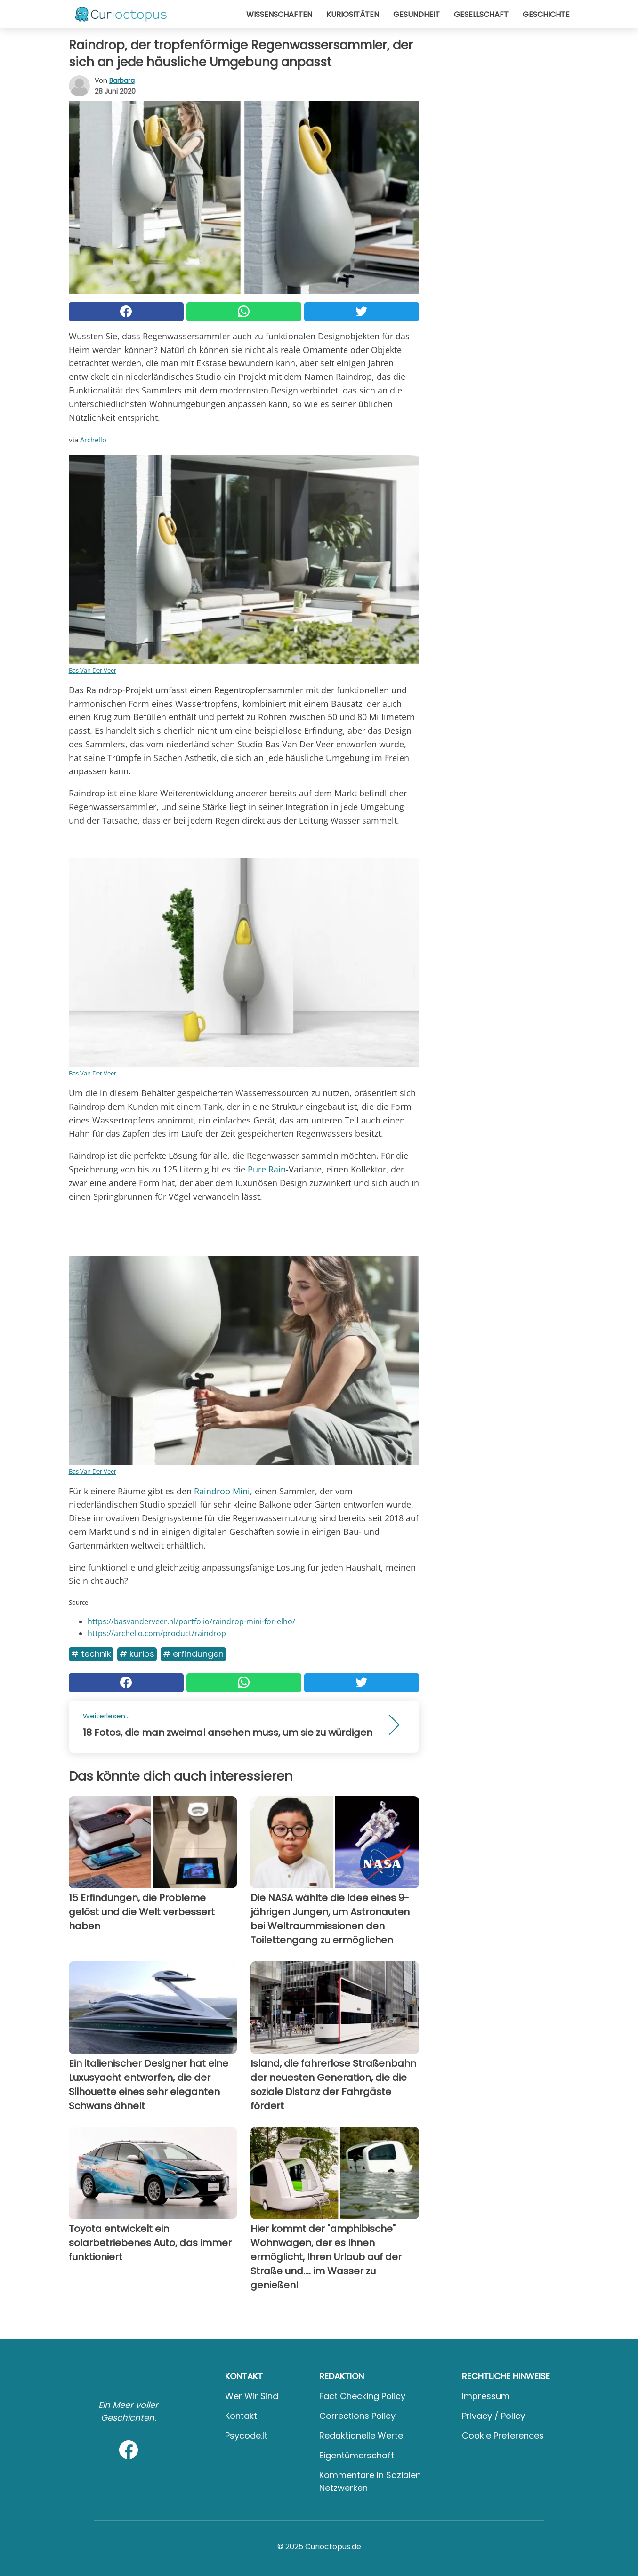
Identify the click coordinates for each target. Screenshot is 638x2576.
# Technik (91, 1654)
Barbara (122, 80)
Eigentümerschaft (356, 2455)
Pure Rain (265, 1169)
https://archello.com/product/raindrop (157, 1633)
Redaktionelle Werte (361, 2435)
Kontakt (241, 2416)
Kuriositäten (352, 14)
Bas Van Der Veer (92, 670)
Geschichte (546, 14)
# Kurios (137, 1654)
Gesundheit (416, 14)
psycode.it (246, 2435)
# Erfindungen (193, 1654)
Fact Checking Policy (362, 2396)
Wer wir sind (251, 2396)
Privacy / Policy (493, 2416)
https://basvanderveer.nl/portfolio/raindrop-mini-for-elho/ (191, 1621)
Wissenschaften (279, 14)
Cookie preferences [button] (503, 2435)
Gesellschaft (481, 14)
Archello (93, 439)
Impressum (485, 2396)
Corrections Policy (357, 2416)
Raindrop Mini (222, 1491)
